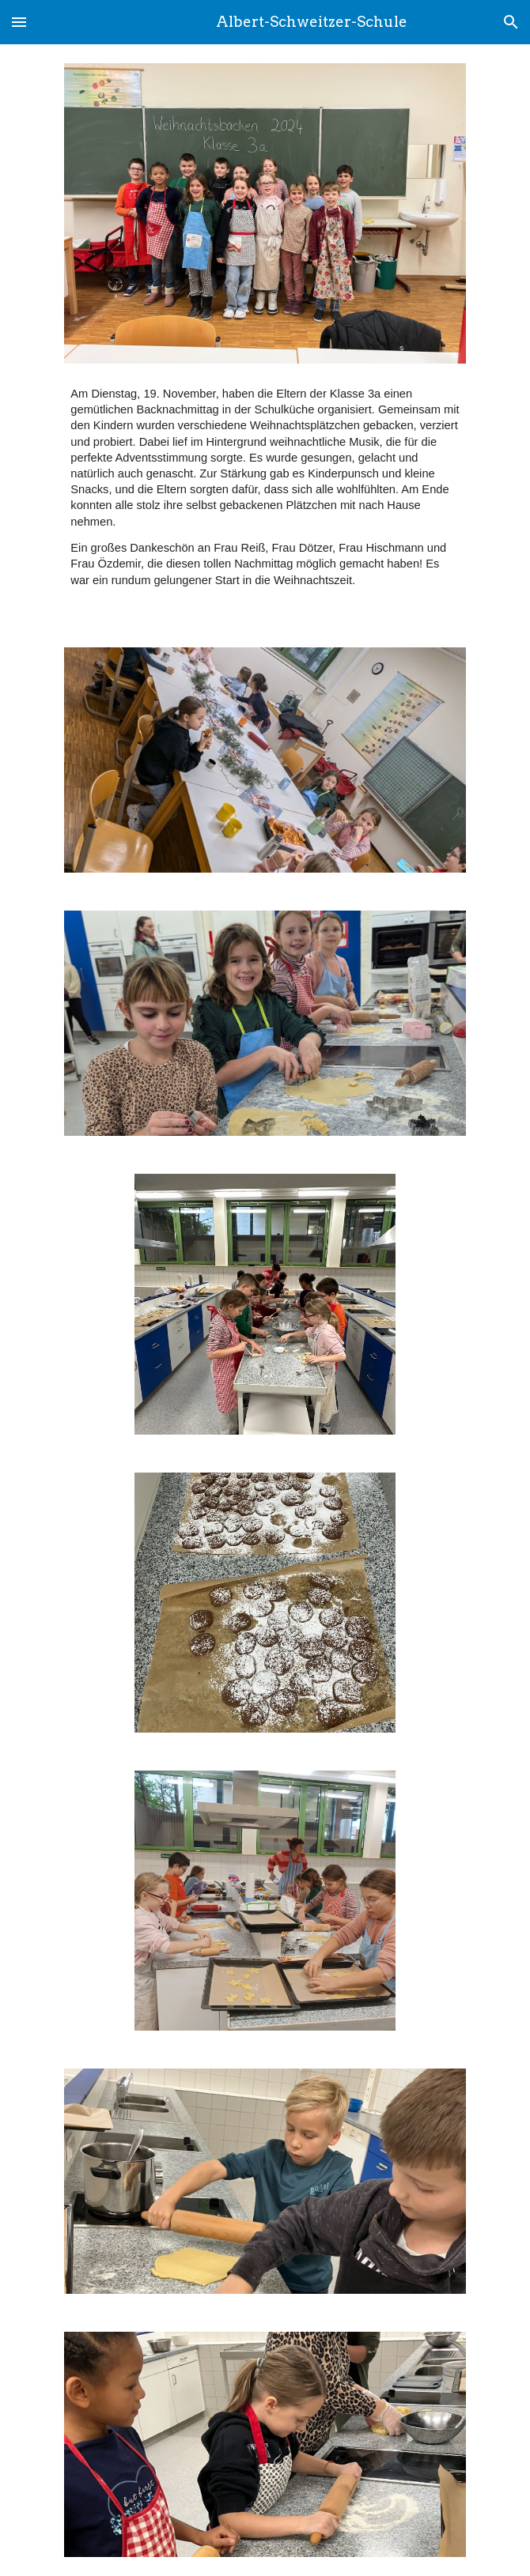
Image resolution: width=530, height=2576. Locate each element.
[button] (19, 21)
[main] (264, 486)
